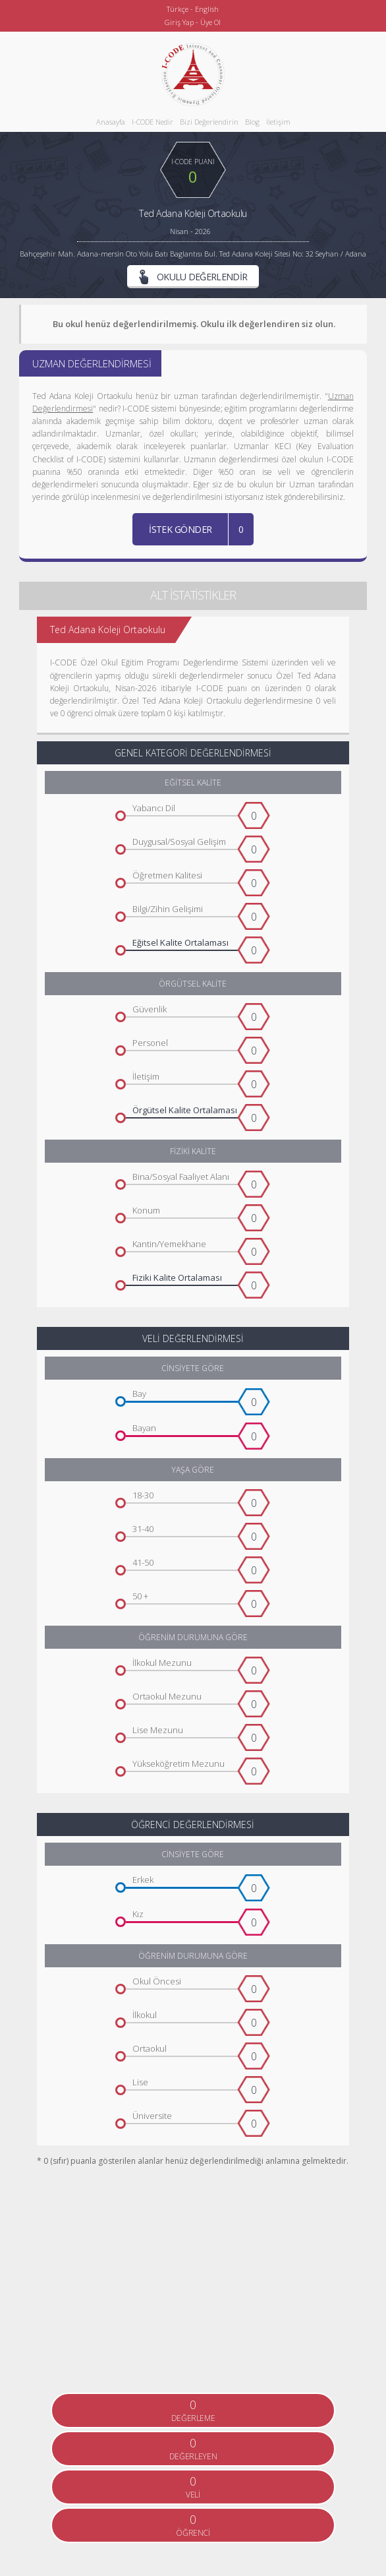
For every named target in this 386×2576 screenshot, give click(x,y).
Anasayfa (110, 122)
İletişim (278, 122)
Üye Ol (210, 22)
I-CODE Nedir (152, 122)
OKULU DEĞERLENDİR (193, 277)
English (207, 9)
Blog (252, 122)
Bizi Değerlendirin (209, 122)
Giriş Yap (179, 22)
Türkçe (177, 9)
